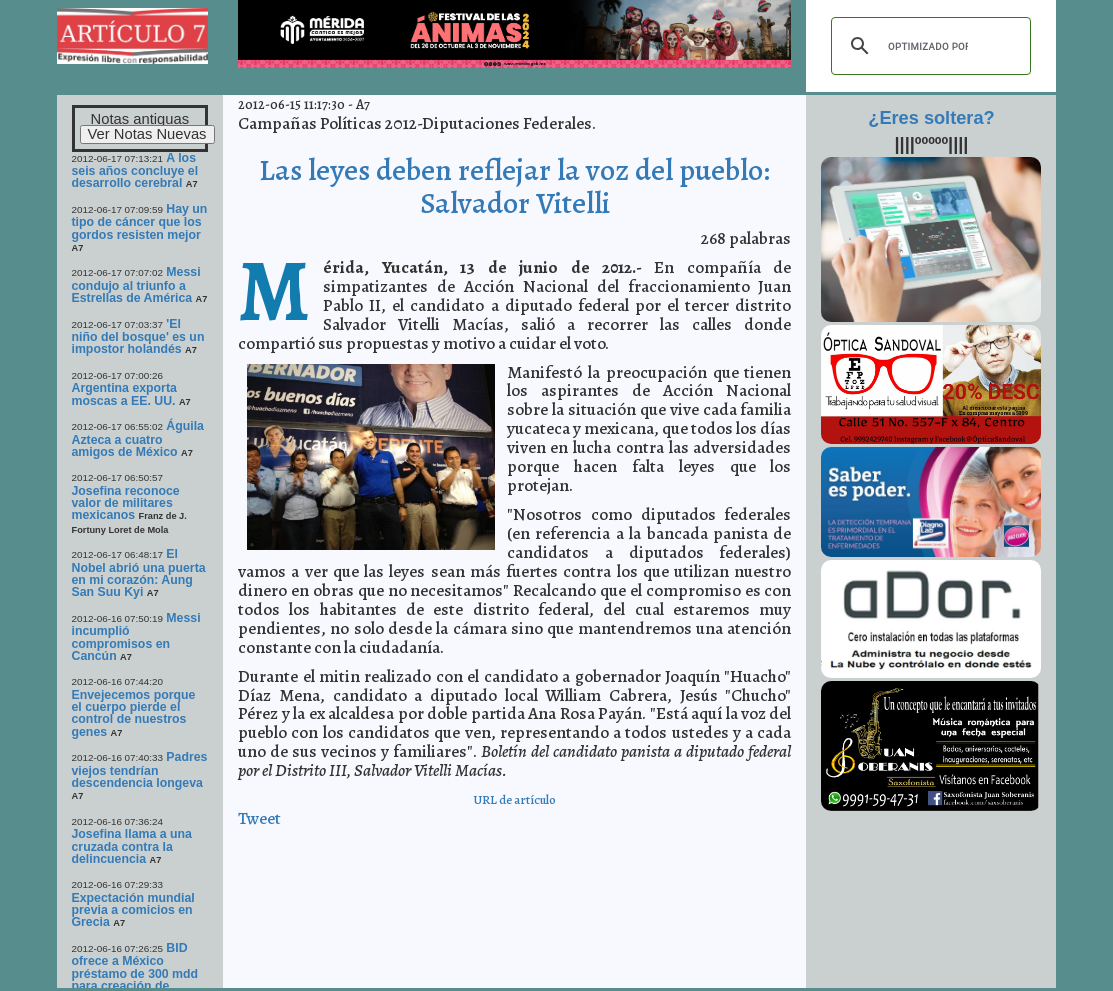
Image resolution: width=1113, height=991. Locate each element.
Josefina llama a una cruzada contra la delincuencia (132, 846)
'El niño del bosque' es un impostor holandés (138, 337)
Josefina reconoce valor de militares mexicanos (126, 503)
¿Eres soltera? (931, 118)
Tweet (259, 818)
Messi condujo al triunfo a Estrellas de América (136, 285)
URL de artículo (514, 799)
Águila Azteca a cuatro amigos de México (138, 439)
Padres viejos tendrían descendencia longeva (140, 770)
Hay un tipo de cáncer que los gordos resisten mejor (140, 222)
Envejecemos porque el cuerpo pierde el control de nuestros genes (134, 713)
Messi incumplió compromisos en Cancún (136, 637)
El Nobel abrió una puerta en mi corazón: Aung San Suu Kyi (139, 573)
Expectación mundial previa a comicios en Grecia (133, 910)
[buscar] (928, 46)
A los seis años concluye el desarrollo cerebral (135, 171)
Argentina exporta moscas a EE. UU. (124, 394)
